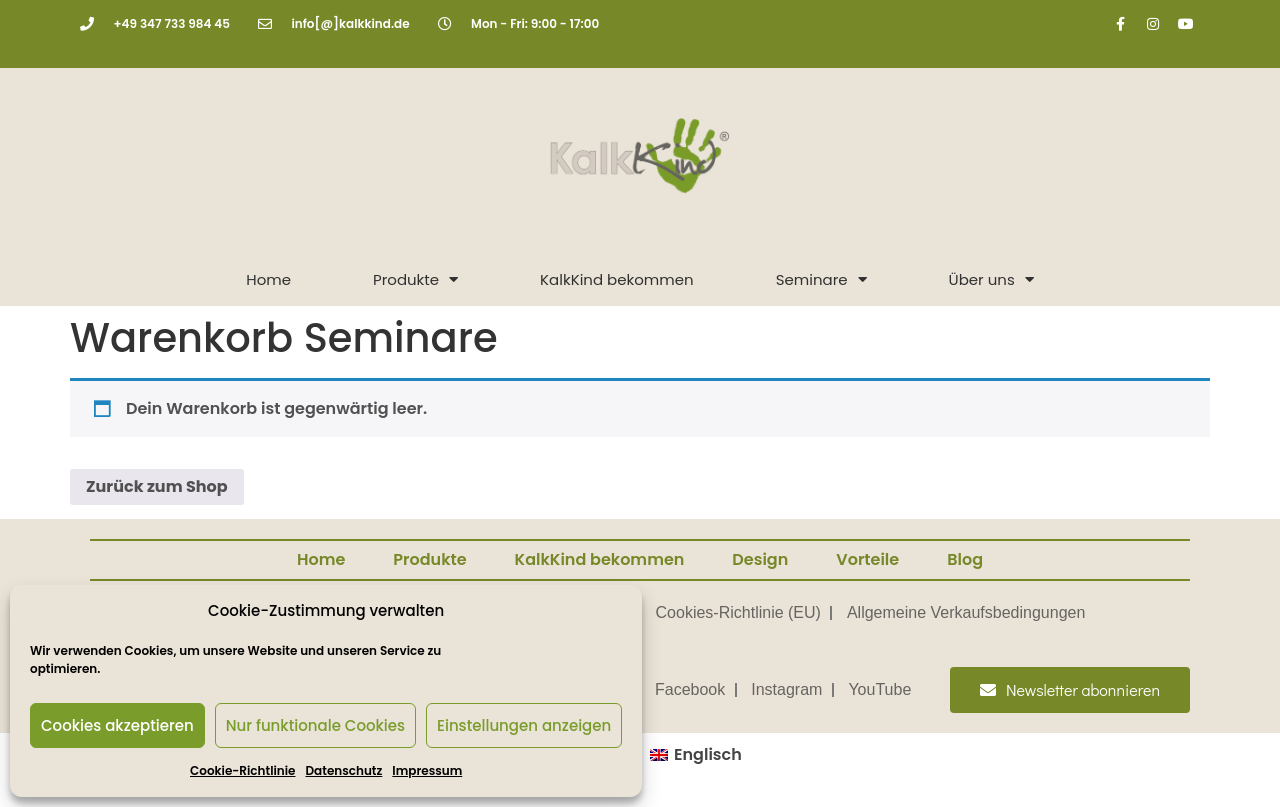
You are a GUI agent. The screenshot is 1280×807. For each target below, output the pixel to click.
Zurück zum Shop (157, 486)
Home (268, 279)
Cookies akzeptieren (117, 725)
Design (760, 559)
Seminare (821, 279)
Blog (965, 559)
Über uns (991, 279)
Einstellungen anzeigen (524, 725)
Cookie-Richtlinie (242, 770)
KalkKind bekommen (617, 279)
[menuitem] (696, 755)
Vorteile (867, 559)
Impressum (427, 770)
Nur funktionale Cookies (315, 725)
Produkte (415, 279)
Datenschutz (344, 770)
